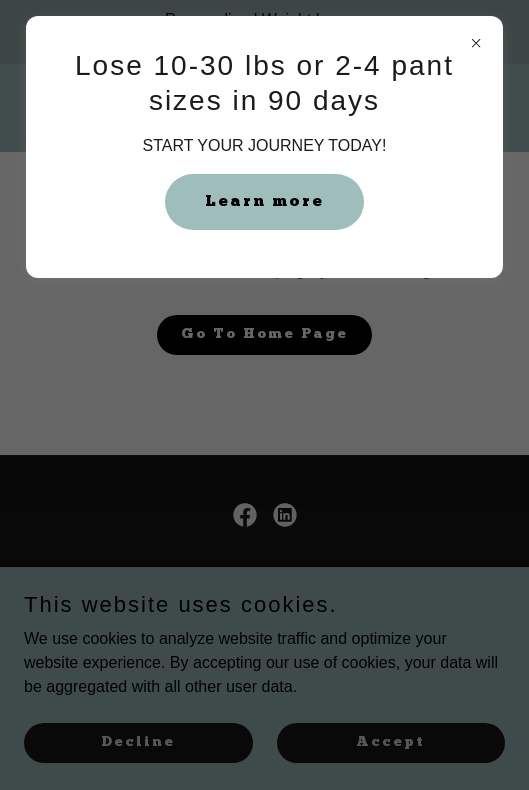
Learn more (264, 202)
